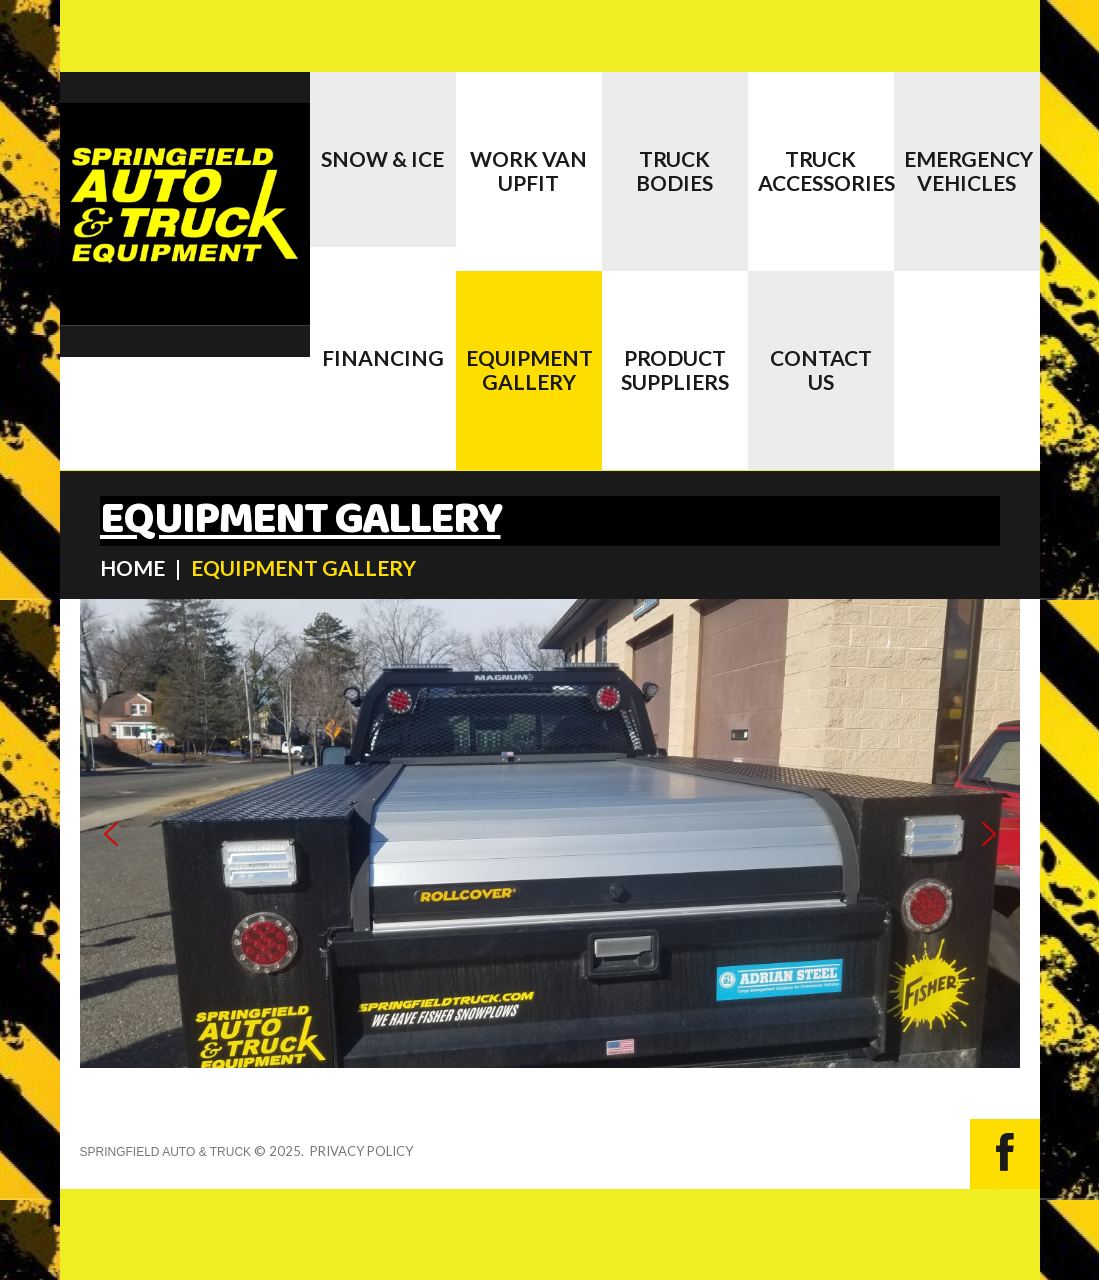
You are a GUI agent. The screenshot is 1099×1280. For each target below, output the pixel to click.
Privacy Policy (361, 1151)
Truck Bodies (674, 170)
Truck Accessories (826, 170)
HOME (132, 567)
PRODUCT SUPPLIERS (675, 369)
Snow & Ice (382, 158)
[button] (111, 834)
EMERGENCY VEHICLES (968, 170)
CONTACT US (821, 369)
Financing (383, 357)
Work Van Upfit (528, 170)
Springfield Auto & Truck (166, 1152)
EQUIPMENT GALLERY (529, 369)
